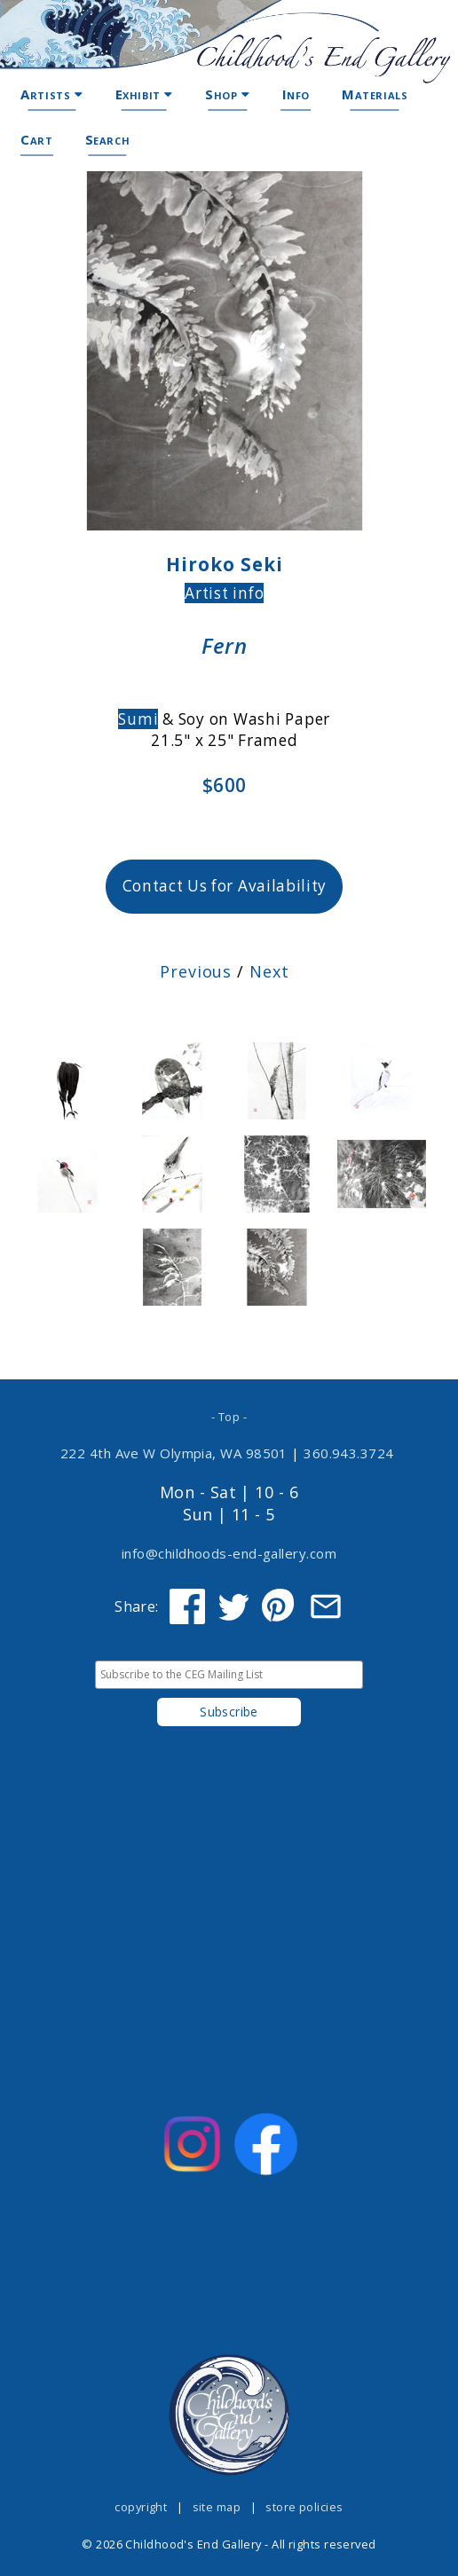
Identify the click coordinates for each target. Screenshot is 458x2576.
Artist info (224, 593)
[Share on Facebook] (187, 1606)
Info (296, 94)
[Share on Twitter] (233, 1606)
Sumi (138, 719)
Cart (36, 139)
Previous (196, 971)
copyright (140, 2507)
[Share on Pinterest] (279, 1606)
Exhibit (144, 94)
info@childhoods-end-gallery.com (229, 1553)
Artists (51, 94)
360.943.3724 (349, 1453)
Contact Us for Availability (225, 886)
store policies (304, 2507)
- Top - (229, 1417)
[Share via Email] (326, 1606)
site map (217, 2507)
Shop (227, 94)
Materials (374, 94)
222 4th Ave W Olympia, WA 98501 (174, 1453)
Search (107, 139)
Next (269, 971)
